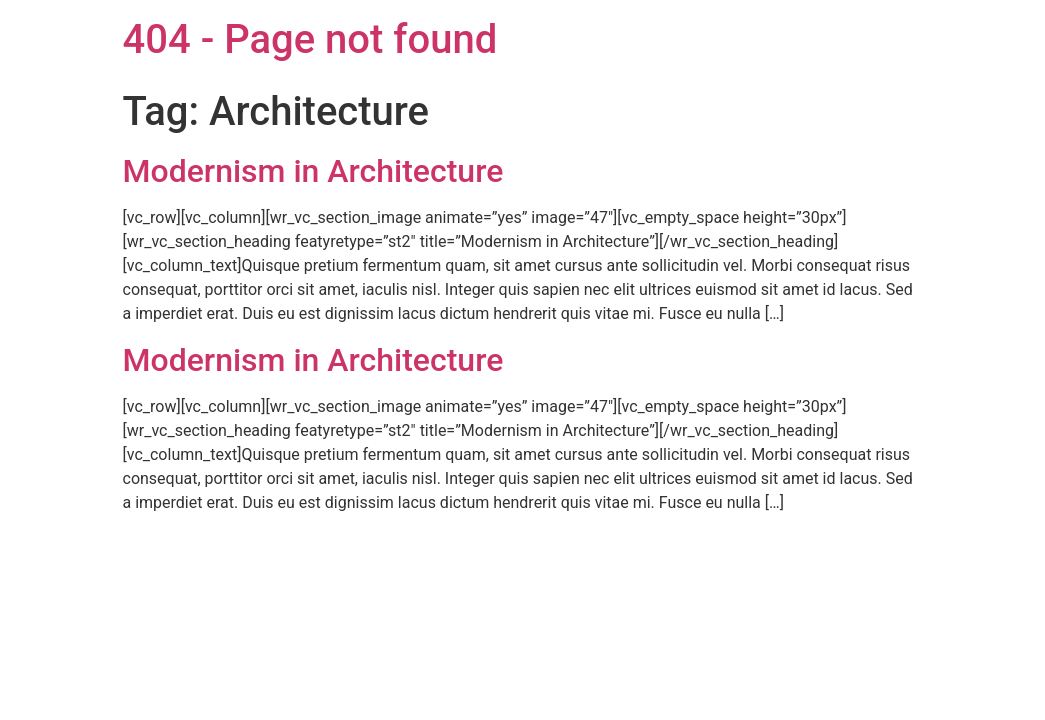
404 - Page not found (310, 39)
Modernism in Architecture (313, 171)
